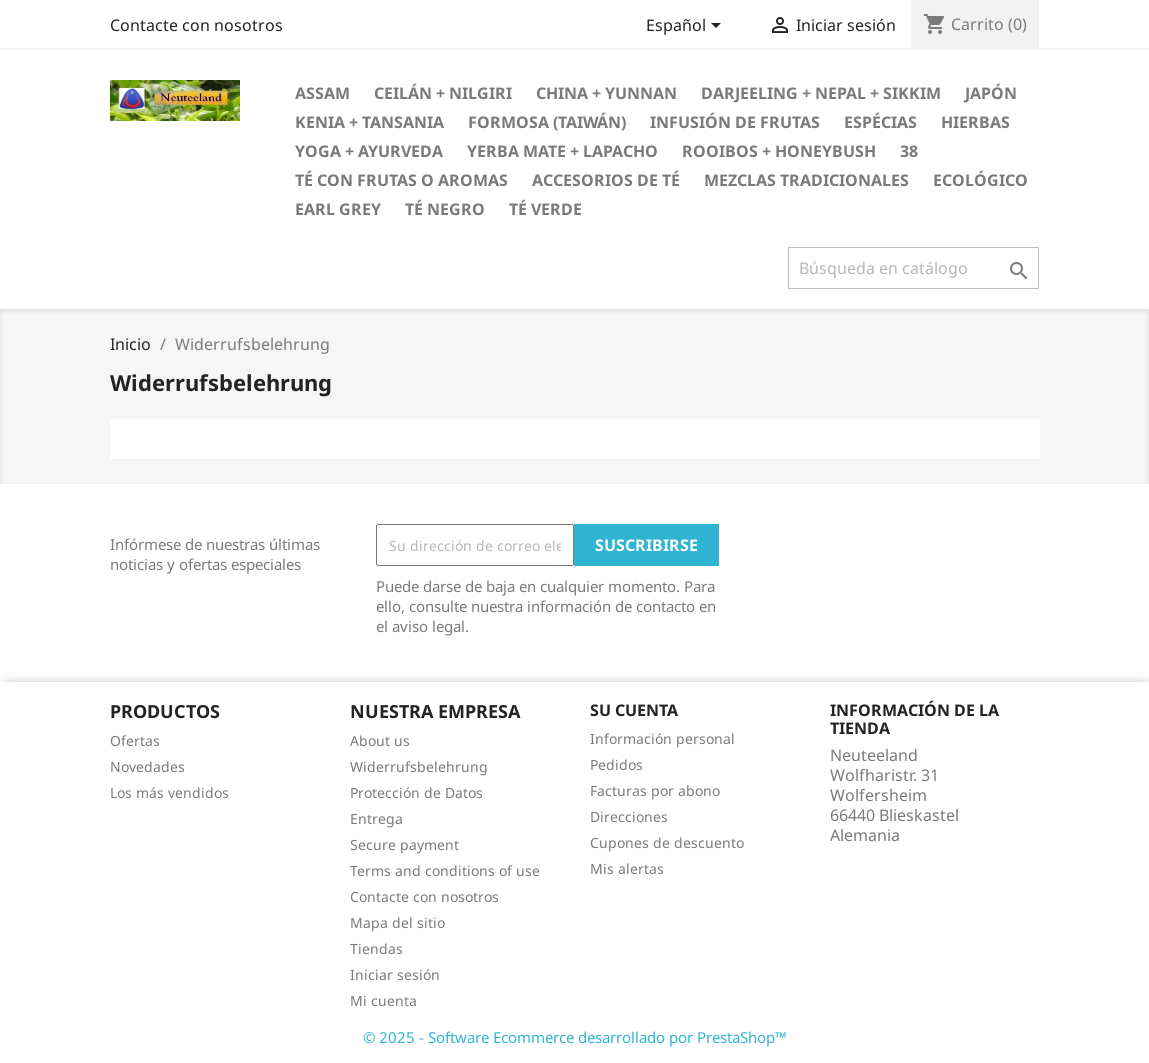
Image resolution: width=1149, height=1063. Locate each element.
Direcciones (629, 816)
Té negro (445, 209)
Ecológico (980, 180)
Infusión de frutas (735, 122)
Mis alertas (627, 868)
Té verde (545, 209)
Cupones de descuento (667, 842)
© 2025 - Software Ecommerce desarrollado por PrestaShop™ (575, 1037)
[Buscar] (913, 268)
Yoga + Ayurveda (369, 151)
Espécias (880, 122)
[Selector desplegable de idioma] (687, 27)
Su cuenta (634, 710)
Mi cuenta (383, 1000)
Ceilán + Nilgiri (443, 93)
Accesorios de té (606, 180)
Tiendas (376, 948)
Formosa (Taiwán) (547, 122)
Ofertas (135, 740)
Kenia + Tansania (369, 122)
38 (909, 151)
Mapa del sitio (397, 922)
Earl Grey (338, 209)
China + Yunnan (606, 93)
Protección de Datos (416, 792)
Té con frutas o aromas (401, 180)
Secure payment (404, 844)
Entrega (376, 818)
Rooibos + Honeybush (779, 151)
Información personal (662, 738)
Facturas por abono (655, 790)
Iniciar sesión (395, 974)
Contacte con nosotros (196, 25)
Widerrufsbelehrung (419, 766)
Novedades (147, 766)
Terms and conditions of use (445, 870)
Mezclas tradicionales (806, 180)
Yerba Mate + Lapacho (562, 151)
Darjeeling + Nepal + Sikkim (821, 93)
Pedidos (616, 764)
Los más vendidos (169, 792)
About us (380, 740)
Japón (991, 93)
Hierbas (975, 122)
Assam (322, 93)
